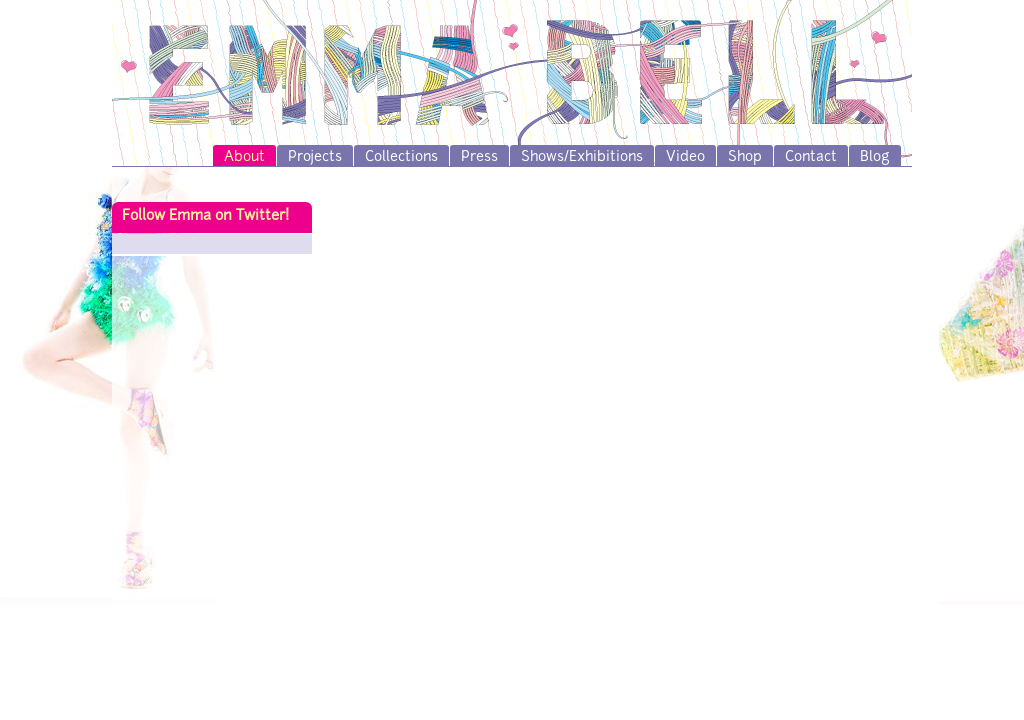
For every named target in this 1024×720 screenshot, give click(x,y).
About (244, 157)
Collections (401, 157)
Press (479, 157)
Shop (745, 157)
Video (685, 157)
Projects (315, 157)
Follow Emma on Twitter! (205, 216)
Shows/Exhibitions (582, 157)
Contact (811, 157)
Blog (875, 157)
